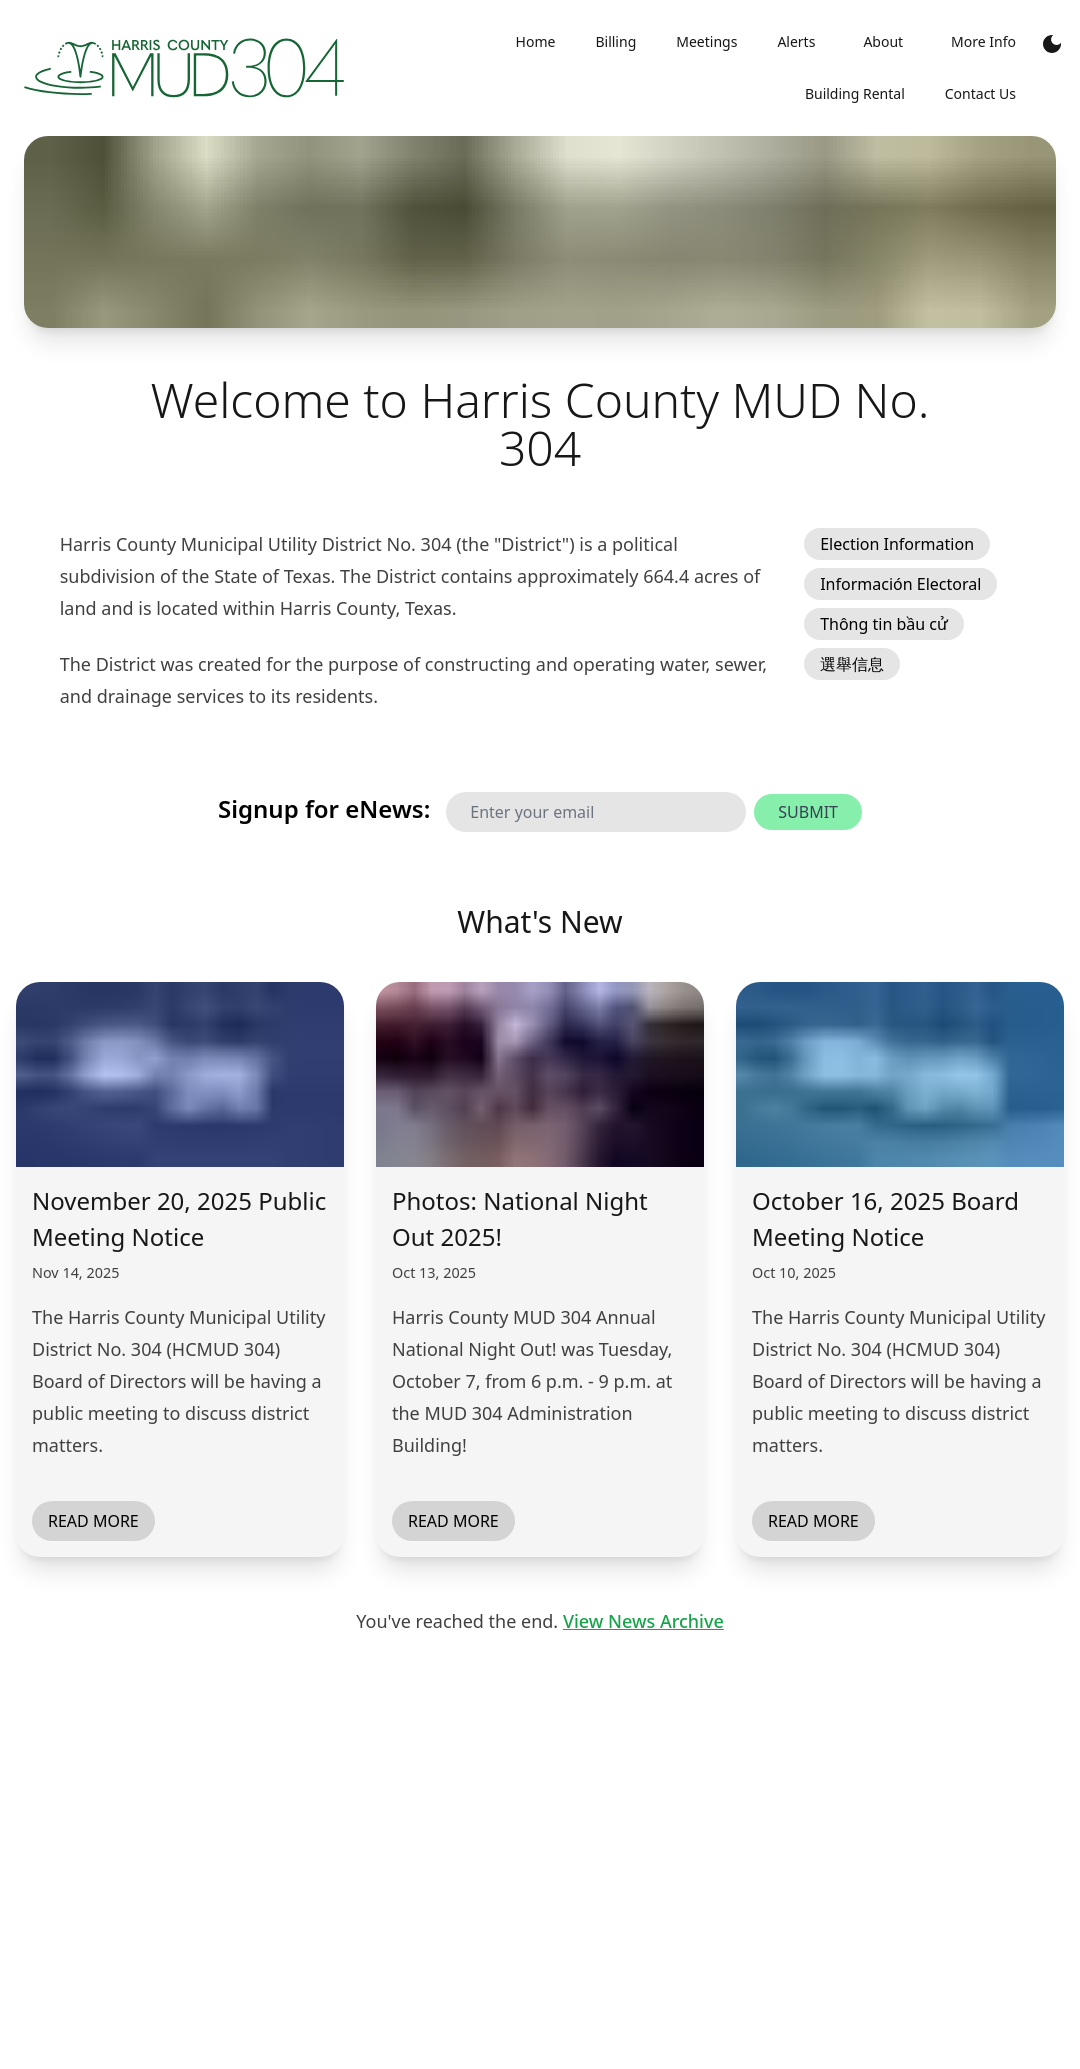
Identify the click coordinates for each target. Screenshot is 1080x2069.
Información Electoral (900, 584)
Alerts (796, 41)
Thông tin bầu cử (884, 624)
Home (536, 41)
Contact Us (980, 93)
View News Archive (643, 1621)
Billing (615, 41)
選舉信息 (852, 664)
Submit (808, 812)
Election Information (897, 544)
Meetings (706, 41)
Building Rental (855, 93)
